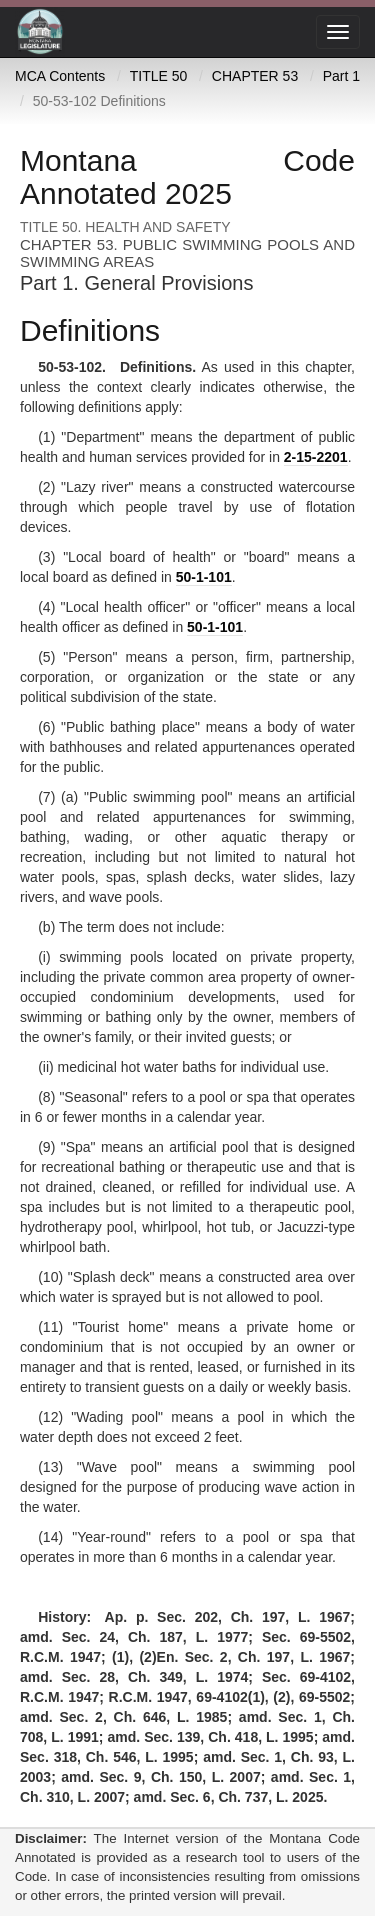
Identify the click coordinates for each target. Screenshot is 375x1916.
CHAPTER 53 (255, 76)
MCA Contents (60, 76)
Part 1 (341, 76)
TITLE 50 (159, 76)
